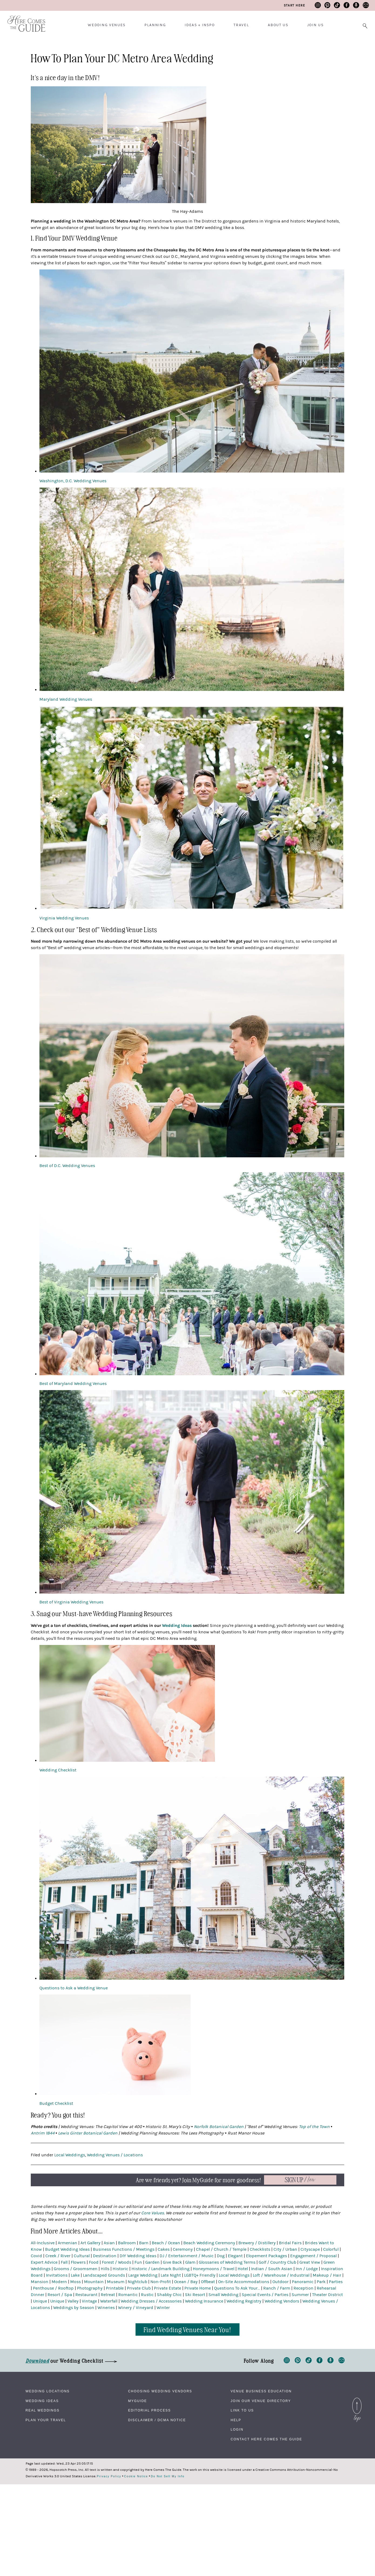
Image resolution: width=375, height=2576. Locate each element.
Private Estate (167, 2288)
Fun (138, 2262)
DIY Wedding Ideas (138, 2255)
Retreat (108, 2294)
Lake (75, 2275)
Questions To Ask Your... (237, 2288)
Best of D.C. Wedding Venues (67, 1165)
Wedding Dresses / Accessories (151, 2301)
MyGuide (137, 2401)
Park (321, 2281)
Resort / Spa (60, 2294)
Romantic (128, 2294)
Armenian (67, 2242)
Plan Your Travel (46, 2420)
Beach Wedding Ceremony (209, 2242)
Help (236, 2420)
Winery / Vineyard (135, 2307)
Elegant (235, 2255)
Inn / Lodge (307, 2268)
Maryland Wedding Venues (65, 699)
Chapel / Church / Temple (221, 2249)
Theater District (327, 2294)
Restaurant (86, 2294)
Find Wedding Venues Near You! (187, 2329)
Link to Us (242, 2410)
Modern (59, 2281)
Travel (241, 25)
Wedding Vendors (282, 2301)
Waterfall (108, 2301)
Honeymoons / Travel (213, 2268)
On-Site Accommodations (243, 2281)
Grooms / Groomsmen (75, 2268)
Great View (309, 2262)
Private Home (197, 2288)
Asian (109, 2242)
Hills (105, 2268)
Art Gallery (90, 2242)
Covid (36, 2255)
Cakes (164, 2249)
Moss (75, 2281)
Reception (303, 2288)
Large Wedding (142, 2275)
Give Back (172, 2262)
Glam (190, 2262)
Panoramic (302, 2281)
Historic (120, 2268)
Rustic (147, 2294)
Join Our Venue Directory (261, 2401)
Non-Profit (160, 2281)
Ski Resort (195, 2294)
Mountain (94, 2281)
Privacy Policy (109, 2476)
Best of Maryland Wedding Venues (73, 1383)
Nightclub (137, 2281)
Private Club (139, 2288)
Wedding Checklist (57, 1770)
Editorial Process (149, 2410)
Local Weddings (69, 2155)
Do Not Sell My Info (168, 2476)
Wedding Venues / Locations (115, 2155)
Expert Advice (44, 2262)
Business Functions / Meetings (123, 2249)
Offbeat (208, 2281)
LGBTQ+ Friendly (199, 2275)
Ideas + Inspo (200, 25)
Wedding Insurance (204, 2301)
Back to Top (357, 2401)
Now (300, 2180)
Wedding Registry (244, 2301)
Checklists (260, 2249)
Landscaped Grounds (104, 2275)
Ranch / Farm (276, 2288)
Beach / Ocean (166, 2242)
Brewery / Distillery (257, 2242)
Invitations (56, 2275)
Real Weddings (43, 2410)
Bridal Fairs (290, 2242)
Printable (115, 2288)
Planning (155, 25)
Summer (300, 2294)
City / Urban (285, 2249)
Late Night (171, 2275)
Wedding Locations (48, 2391)
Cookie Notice (136, 2476)
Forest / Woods (116, 2262)
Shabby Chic (169, 2294)
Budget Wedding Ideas (67, 2249)
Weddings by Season (73, 2307)
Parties (336, 2281)
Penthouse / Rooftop (53, 2288)
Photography (90, 2288)
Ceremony (183, 2249)
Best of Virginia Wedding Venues (71, 1602)
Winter (163, 2307)
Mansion (39, 2281)
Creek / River (57, 2255)
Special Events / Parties (265, 2294)
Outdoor (280, 2281)
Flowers (78, 2262)
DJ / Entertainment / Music (187, 2255)
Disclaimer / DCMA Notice (157, 2420)
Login (237, 2429)
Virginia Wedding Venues (64, 918)
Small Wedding (223, 2294)
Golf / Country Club (277, 2262)
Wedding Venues (107, 25)
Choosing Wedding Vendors (160, 2391)
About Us (278, 25)
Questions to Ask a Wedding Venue (73, 1988)
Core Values (152, 2213)
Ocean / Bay (186, 2281)
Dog (221, 2255)
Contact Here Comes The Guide (266, 2439)
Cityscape (310, 2249)
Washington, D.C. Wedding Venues (72, 480)
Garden (152, 2262)
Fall (64, 2262)
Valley (73, 2301)
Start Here (294, 5)
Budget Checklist (56, 2103)
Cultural (82, 2255)
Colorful (331, 2249)
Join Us (315, 25)
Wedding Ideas (42, 2401)
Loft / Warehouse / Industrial (281, 2275)
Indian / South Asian (271, 2268)
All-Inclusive (43, 2242)
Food (94, 2262)
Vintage (89, 2301)
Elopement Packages (266, 2255)
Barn (143, 2242)
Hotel (243, 2268)
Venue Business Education (261, 2391)
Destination (104, 2255)
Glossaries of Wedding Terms (227, 2262)
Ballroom (127, 2242)
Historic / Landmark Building (160, 2268)
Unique (40, 2301)
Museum (115, 2281)
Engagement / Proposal (313, 2255)
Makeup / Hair (327, 2275)
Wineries (106, 2307)
